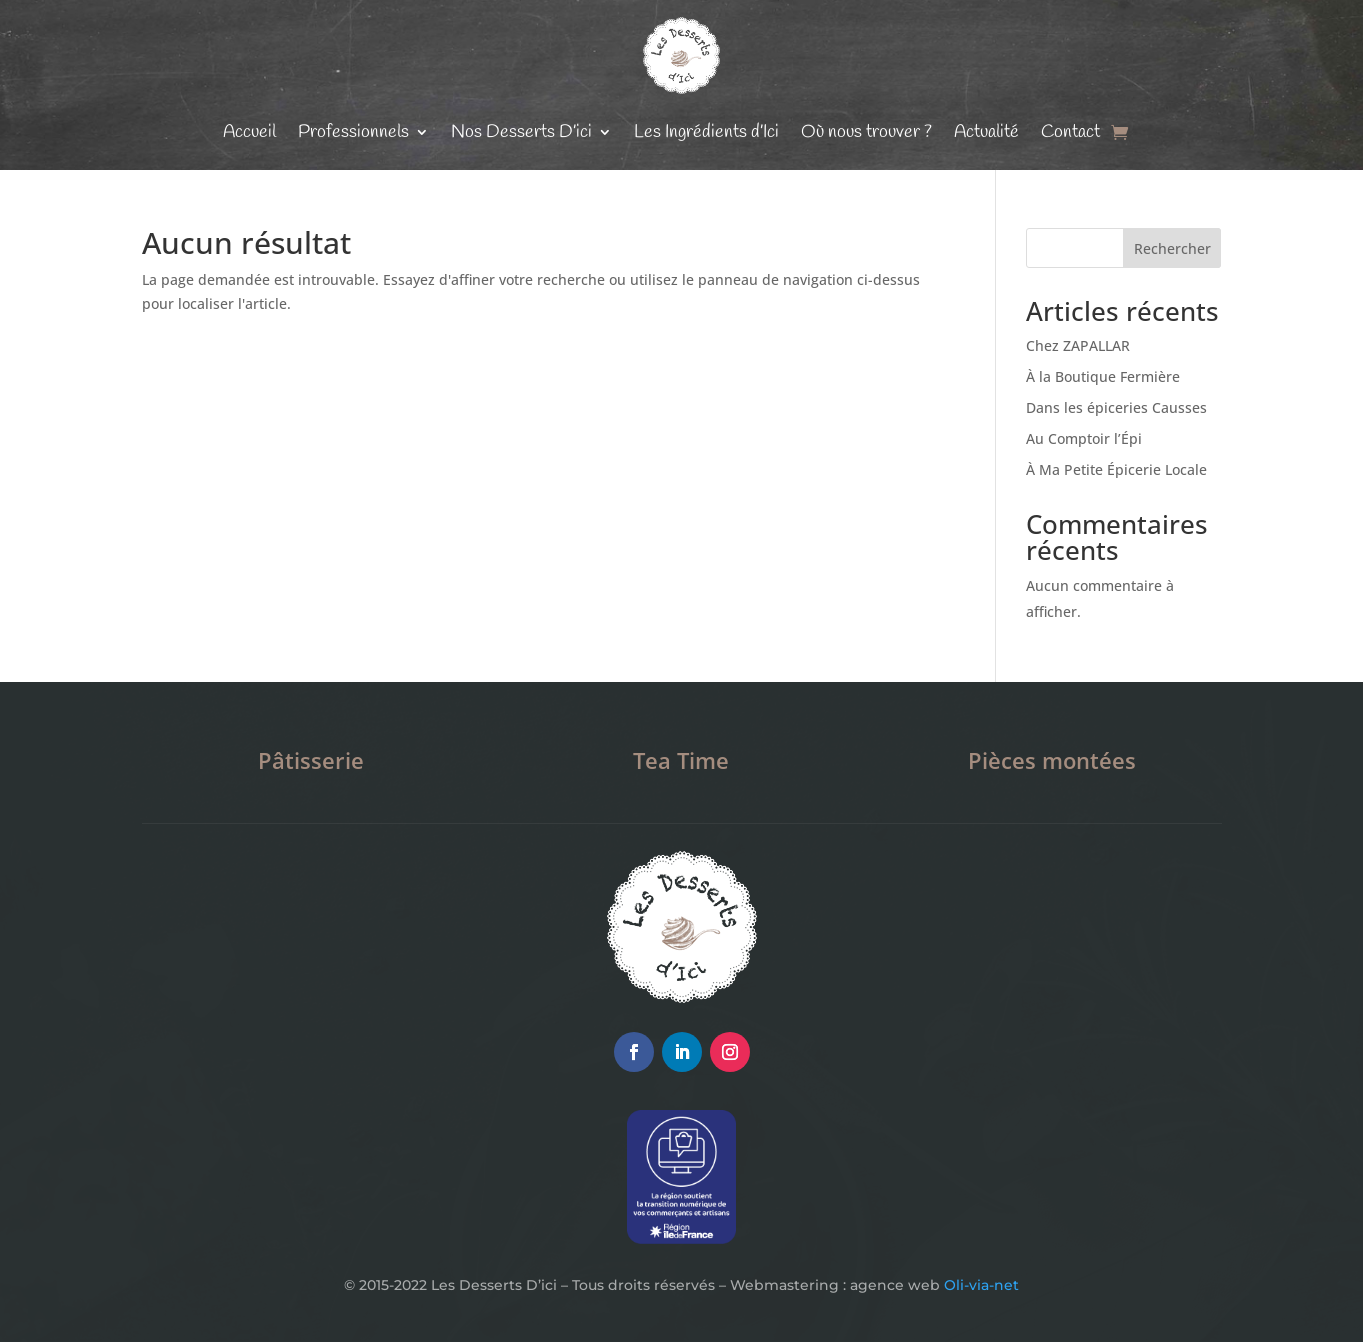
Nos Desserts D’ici (521, 132)
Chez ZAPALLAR (1078, 345)
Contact (1070, 132)
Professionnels (353, 132)
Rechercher (1172, 248)
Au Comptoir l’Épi (1084, 438)
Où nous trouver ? (866, 132)
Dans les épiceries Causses (1116, 407)
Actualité (986, 132)
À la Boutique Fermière (1103, 376)
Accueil (249, 132)
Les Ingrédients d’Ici (706, 132)
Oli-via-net (981, 1285)
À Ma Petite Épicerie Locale (1116, 469)
